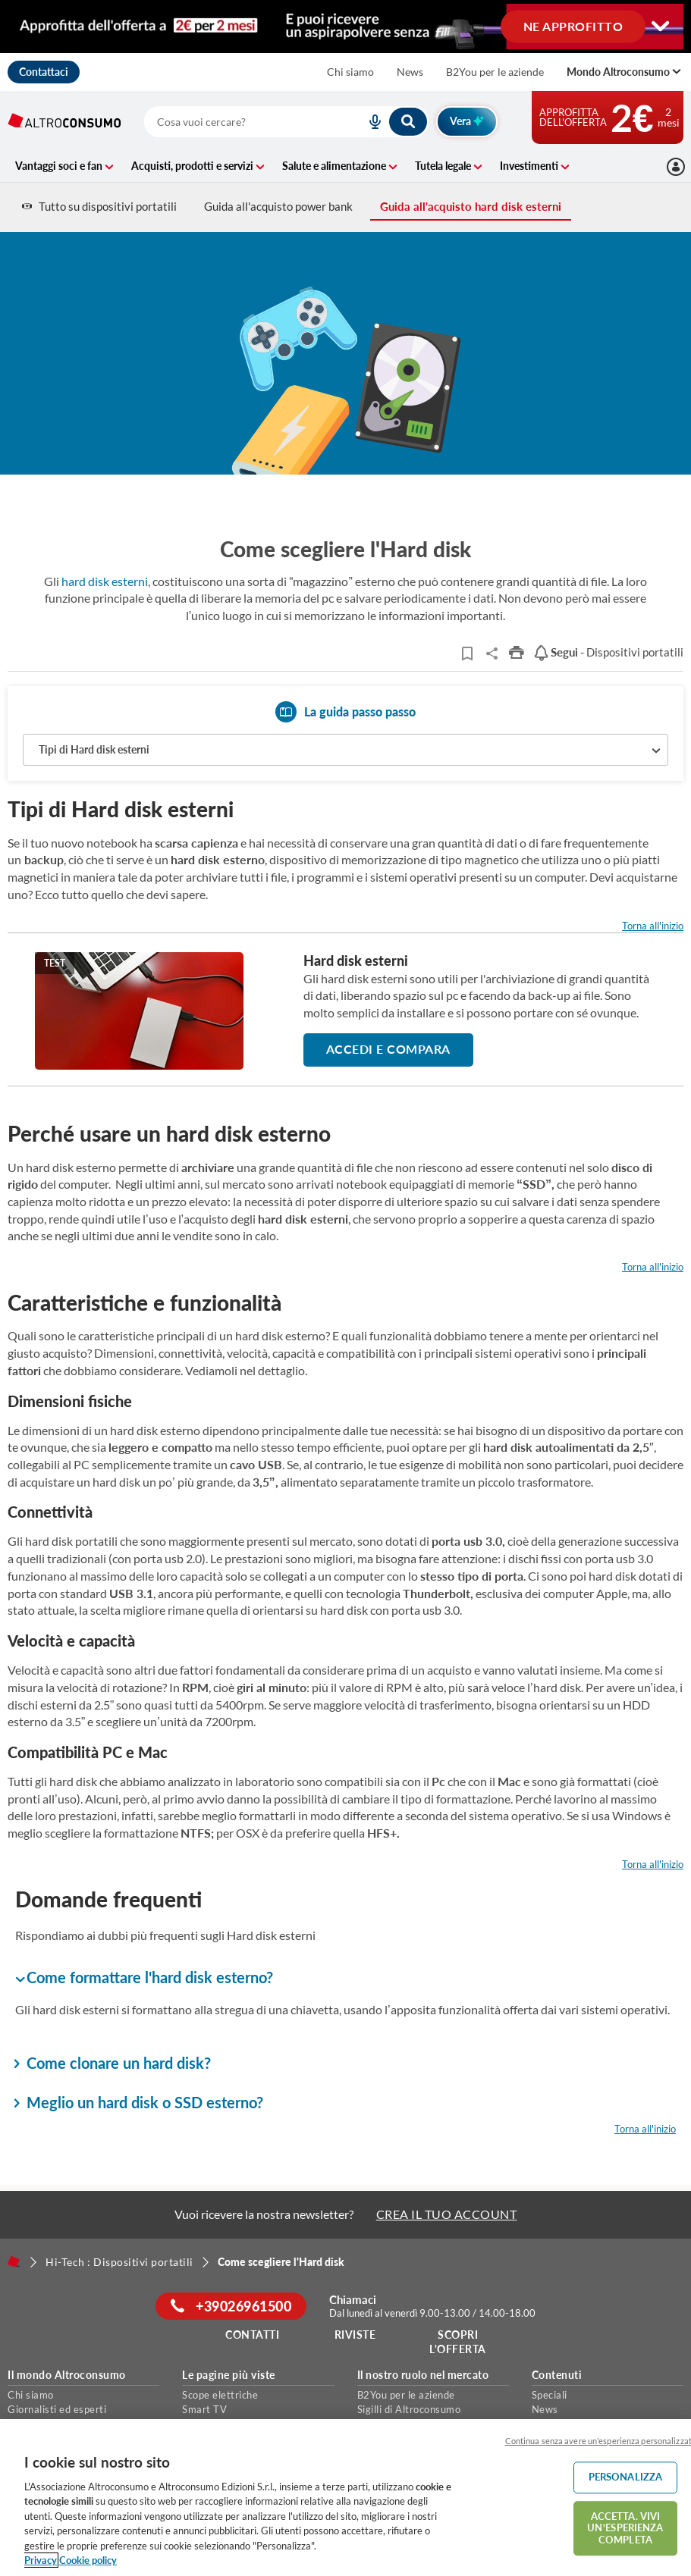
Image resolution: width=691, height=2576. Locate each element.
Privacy (40, 2560)
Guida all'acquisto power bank (278, 206)
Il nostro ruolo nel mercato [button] (423, 2375)
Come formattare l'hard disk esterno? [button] (144, 1978)
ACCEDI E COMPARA (388, 1049)
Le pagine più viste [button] (228, 2375)
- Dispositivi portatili (608, 652)
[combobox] (286, 121)
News (410, 71)
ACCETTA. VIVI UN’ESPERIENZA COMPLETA (625, 2528)
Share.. (492, 653)
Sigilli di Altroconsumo (409, 2409)
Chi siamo (350, 71)
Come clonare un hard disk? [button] (113, 2062)
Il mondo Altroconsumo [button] (67, 2375)
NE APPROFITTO (573, 25)
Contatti (252, 2334)
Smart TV (204, 2409)
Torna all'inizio (652, 926)
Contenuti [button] (557, 2375)
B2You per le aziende (495, 71)
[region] (345, 2497)
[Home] (14, 2261)
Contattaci (43, 71)
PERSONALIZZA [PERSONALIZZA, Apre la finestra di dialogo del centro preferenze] (626, 2477)
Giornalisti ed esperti (57, 2409)
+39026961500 (231, 2306)
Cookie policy (88, 2560)
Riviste (355, 2334)
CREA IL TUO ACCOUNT (446, 2214)
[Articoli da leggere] (467, 653)
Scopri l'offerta (457, 2342)
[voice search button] (369, 122)
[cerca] (237, 122)
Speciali (549, 2395)
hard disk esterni (104, 581)
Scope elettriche (220, 2395)
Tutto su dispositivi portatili (99, 206)
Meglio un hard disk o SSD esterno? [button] (139, 2102)
